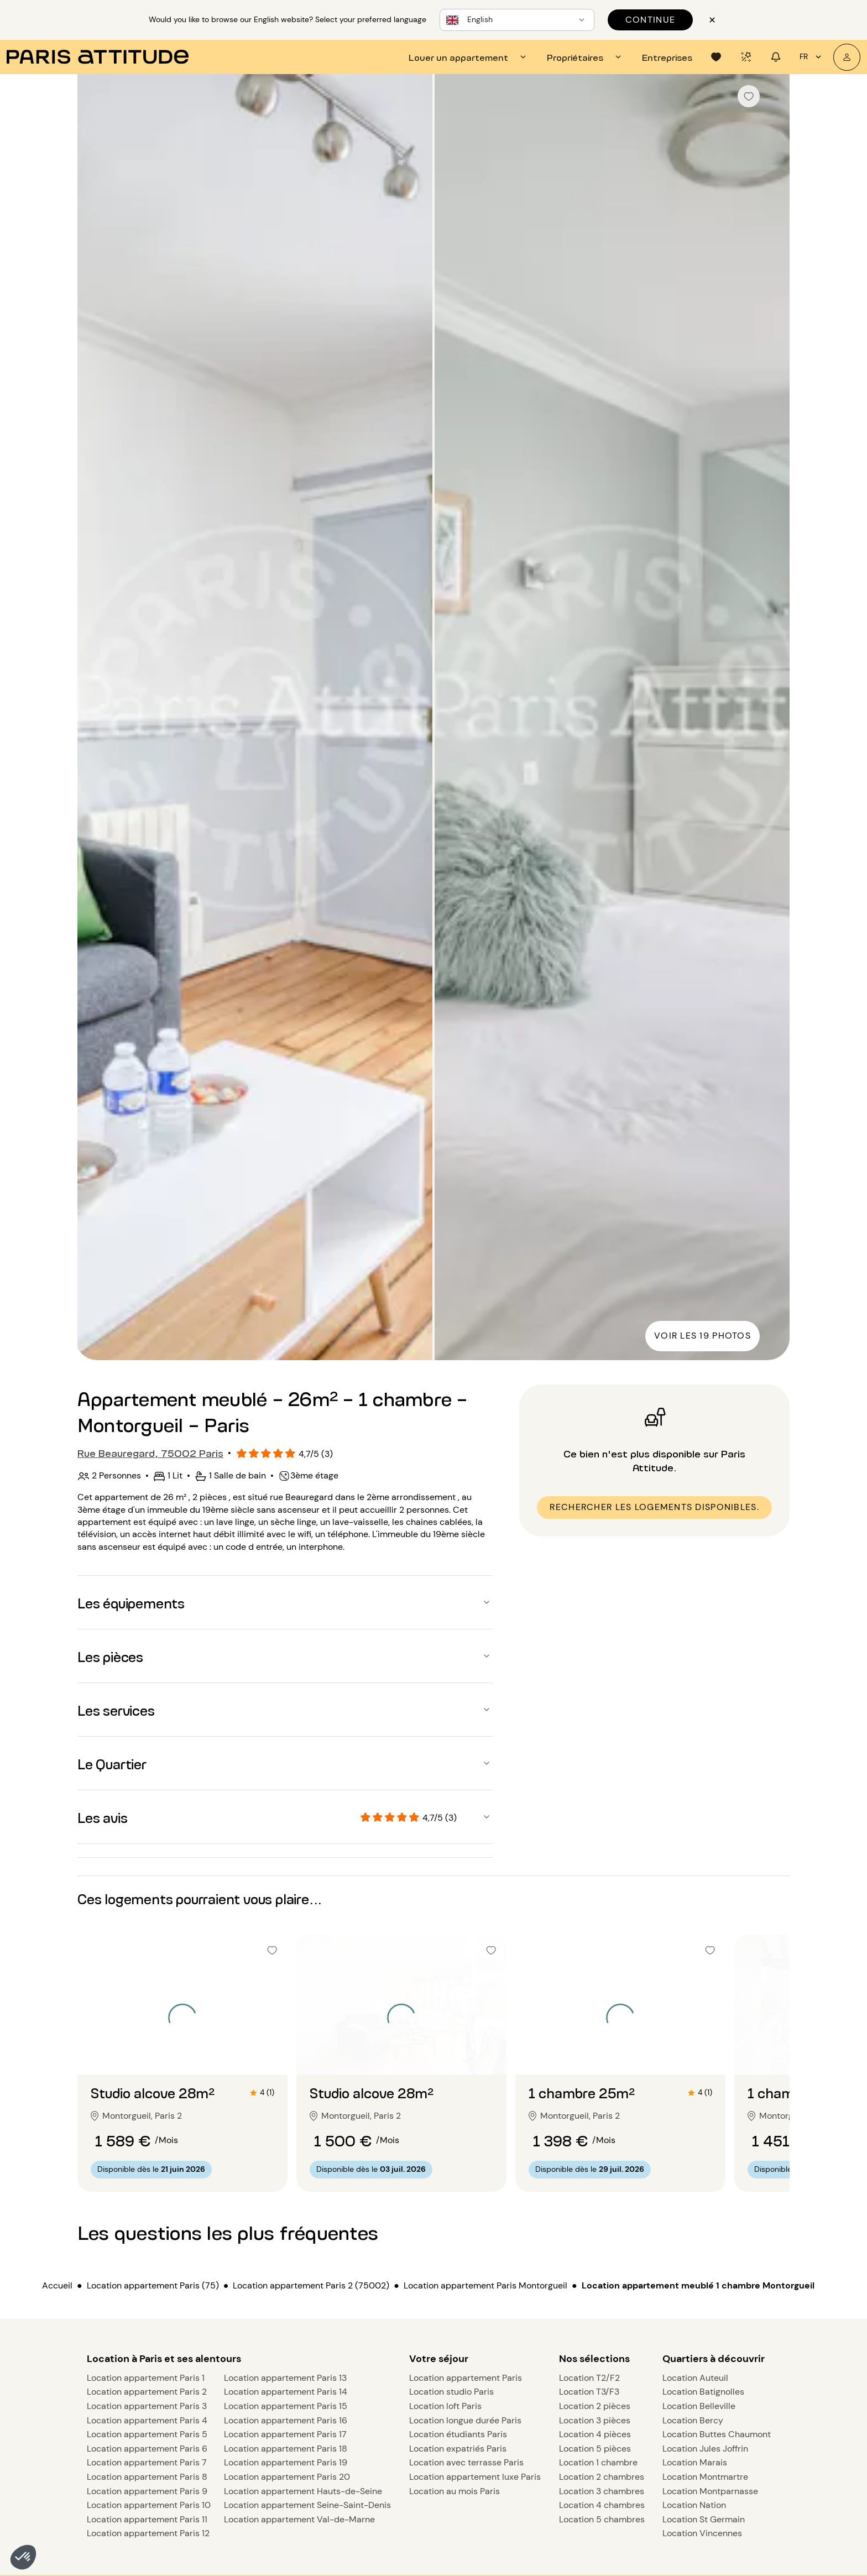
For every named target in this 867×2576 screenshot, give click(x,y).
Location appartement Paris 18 (285, 2448)
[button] (23, 2557)
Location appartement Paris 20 (287, 2477)
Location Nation (694, 2505)
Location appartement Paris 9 (147, 2491)
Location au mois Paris (454, 2491)
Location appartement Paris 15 (285, 2406)
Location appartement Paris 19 (285, 2462)
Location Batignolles (703, 2391)
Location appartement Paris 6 (147, 2448)
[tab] (469, 57)
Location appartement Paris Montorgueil (485, 2285)
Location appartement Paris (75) (153, 2285)
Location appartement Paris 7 (147, 2462)
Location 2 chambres (601, 2477)
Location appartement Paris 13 (285, 2378)
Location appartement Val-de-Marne (299, 2519)
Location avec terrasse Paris (466, 2462)
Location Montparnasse (710, 2491)
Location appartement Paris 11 (147, 2519)
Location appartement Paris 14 (285, 2391)
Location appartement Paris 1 (146, 2378)
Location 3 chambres (601, 2491)
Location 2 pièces (594, 2406)
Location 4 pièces (595, 2434)
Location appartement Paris (465, 2378)
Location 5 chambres (602, 2519)
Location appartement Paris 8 (147, 2477)
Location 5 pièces (595, 2448)
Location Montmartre (705, 2477)
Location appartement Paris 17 (285, 2434)
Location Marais (694, 2462)
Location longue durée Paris (465, 2420)
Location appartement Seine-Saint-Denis (307, 2505)
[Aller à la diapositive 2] (182, 2052)
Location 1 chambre (598, 2462)
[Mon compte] (846, 57)
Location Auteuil (695, 2378)
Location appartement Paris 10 (149, 2505)
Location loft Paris (445, 2406)
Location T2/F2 (589, 2378)
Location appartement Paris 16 (285, 2420)
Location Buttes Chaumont (716, 2434)
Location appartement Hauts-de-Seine (303, 2491)
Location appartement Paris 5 (147, 2434)
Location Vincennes (702, 2533)
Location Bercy (692, 2420)
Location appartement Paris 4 (147, 2420)
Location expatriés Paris (457, 2448)
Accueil (57, 2285)
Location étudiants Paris (458, 2434)
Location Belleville (698, 2406)
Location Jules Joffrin (705, 2448)
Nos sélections (594, 2358)
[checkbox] (749, 96)
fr (812, 57)
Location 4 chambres (602, 2505)
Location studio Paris (451, 2391)
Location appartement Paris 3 (147, 2406)
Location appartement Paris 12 (148, 2533)
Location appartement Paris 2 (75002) (311, 2285)
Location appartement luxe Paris (475, 2477)
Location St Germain (703, 2519)
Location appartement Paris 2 (147, 2391)
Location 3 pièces (594, 2420)
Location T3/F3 (589, 2391)
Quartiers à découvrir (713, 2358)
